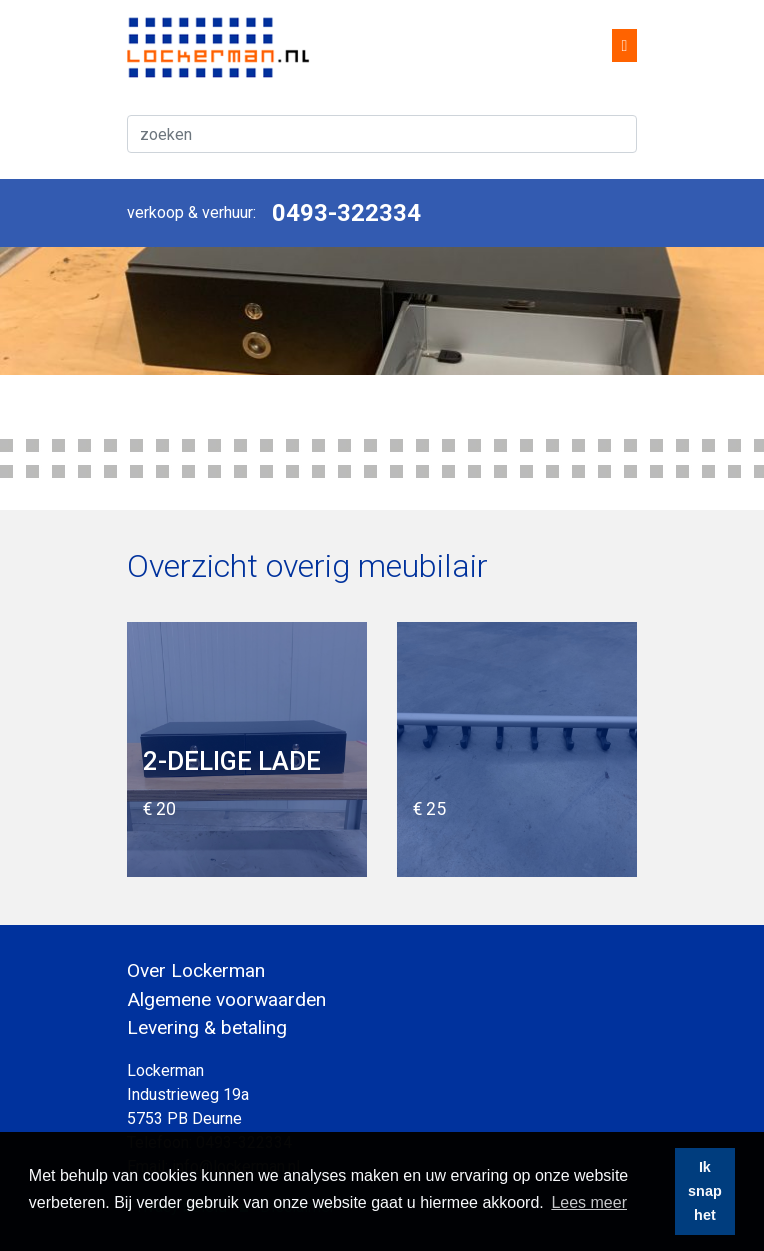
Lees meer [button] (589, 1202)
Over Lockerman (196, 970)
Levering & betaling (207, 1027)
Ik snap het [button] (705, 1191)
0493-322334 (346, 213)
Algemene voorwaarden (226, 999)
